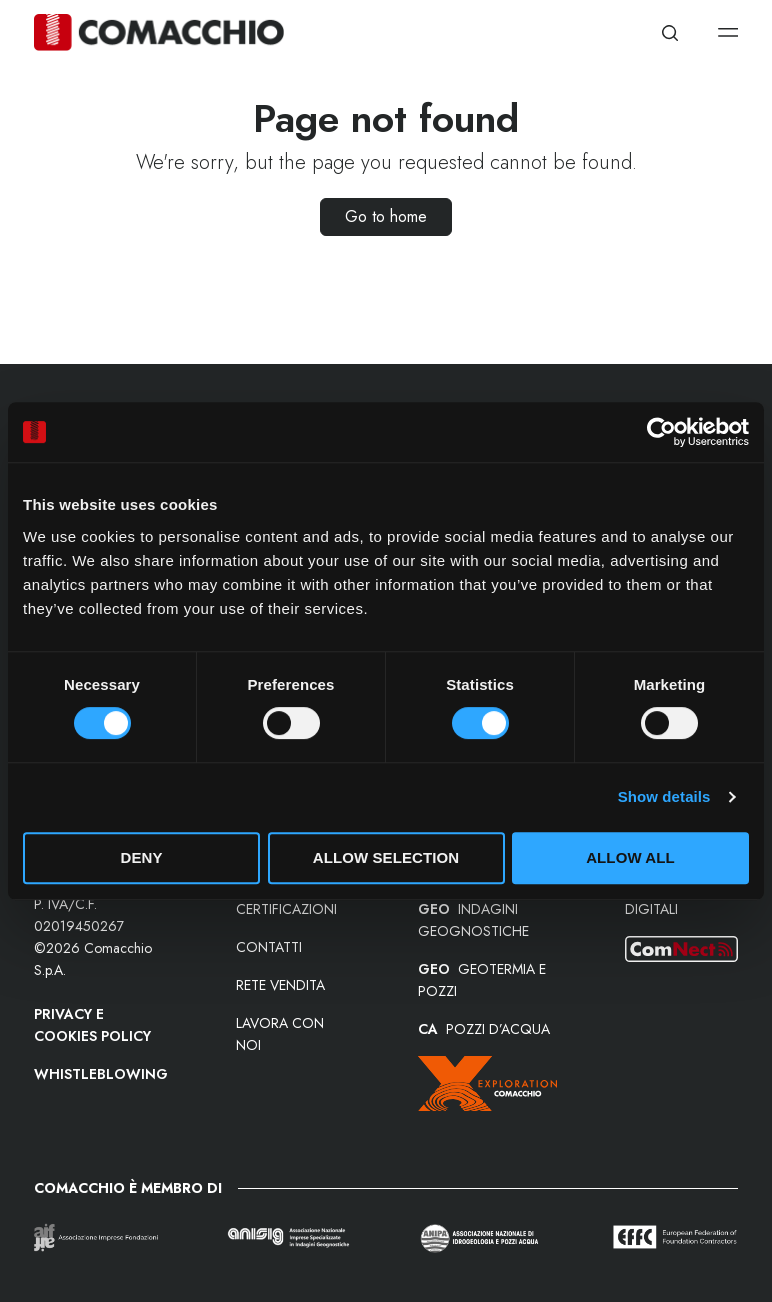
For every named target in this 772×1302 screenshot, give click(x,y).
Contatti (269, 947)
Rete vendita (280, 985)
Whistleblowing (101, 1074)
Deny (141, 857)
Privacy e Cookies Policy (92, 1025)
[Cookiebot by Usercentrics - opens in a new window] (661, 432)
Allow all (630, 857)
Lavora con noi (280, 1034)
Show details (664, 796)
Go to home (386, 216)
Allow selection (386, 857)
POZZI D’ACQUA (484, 1029)
